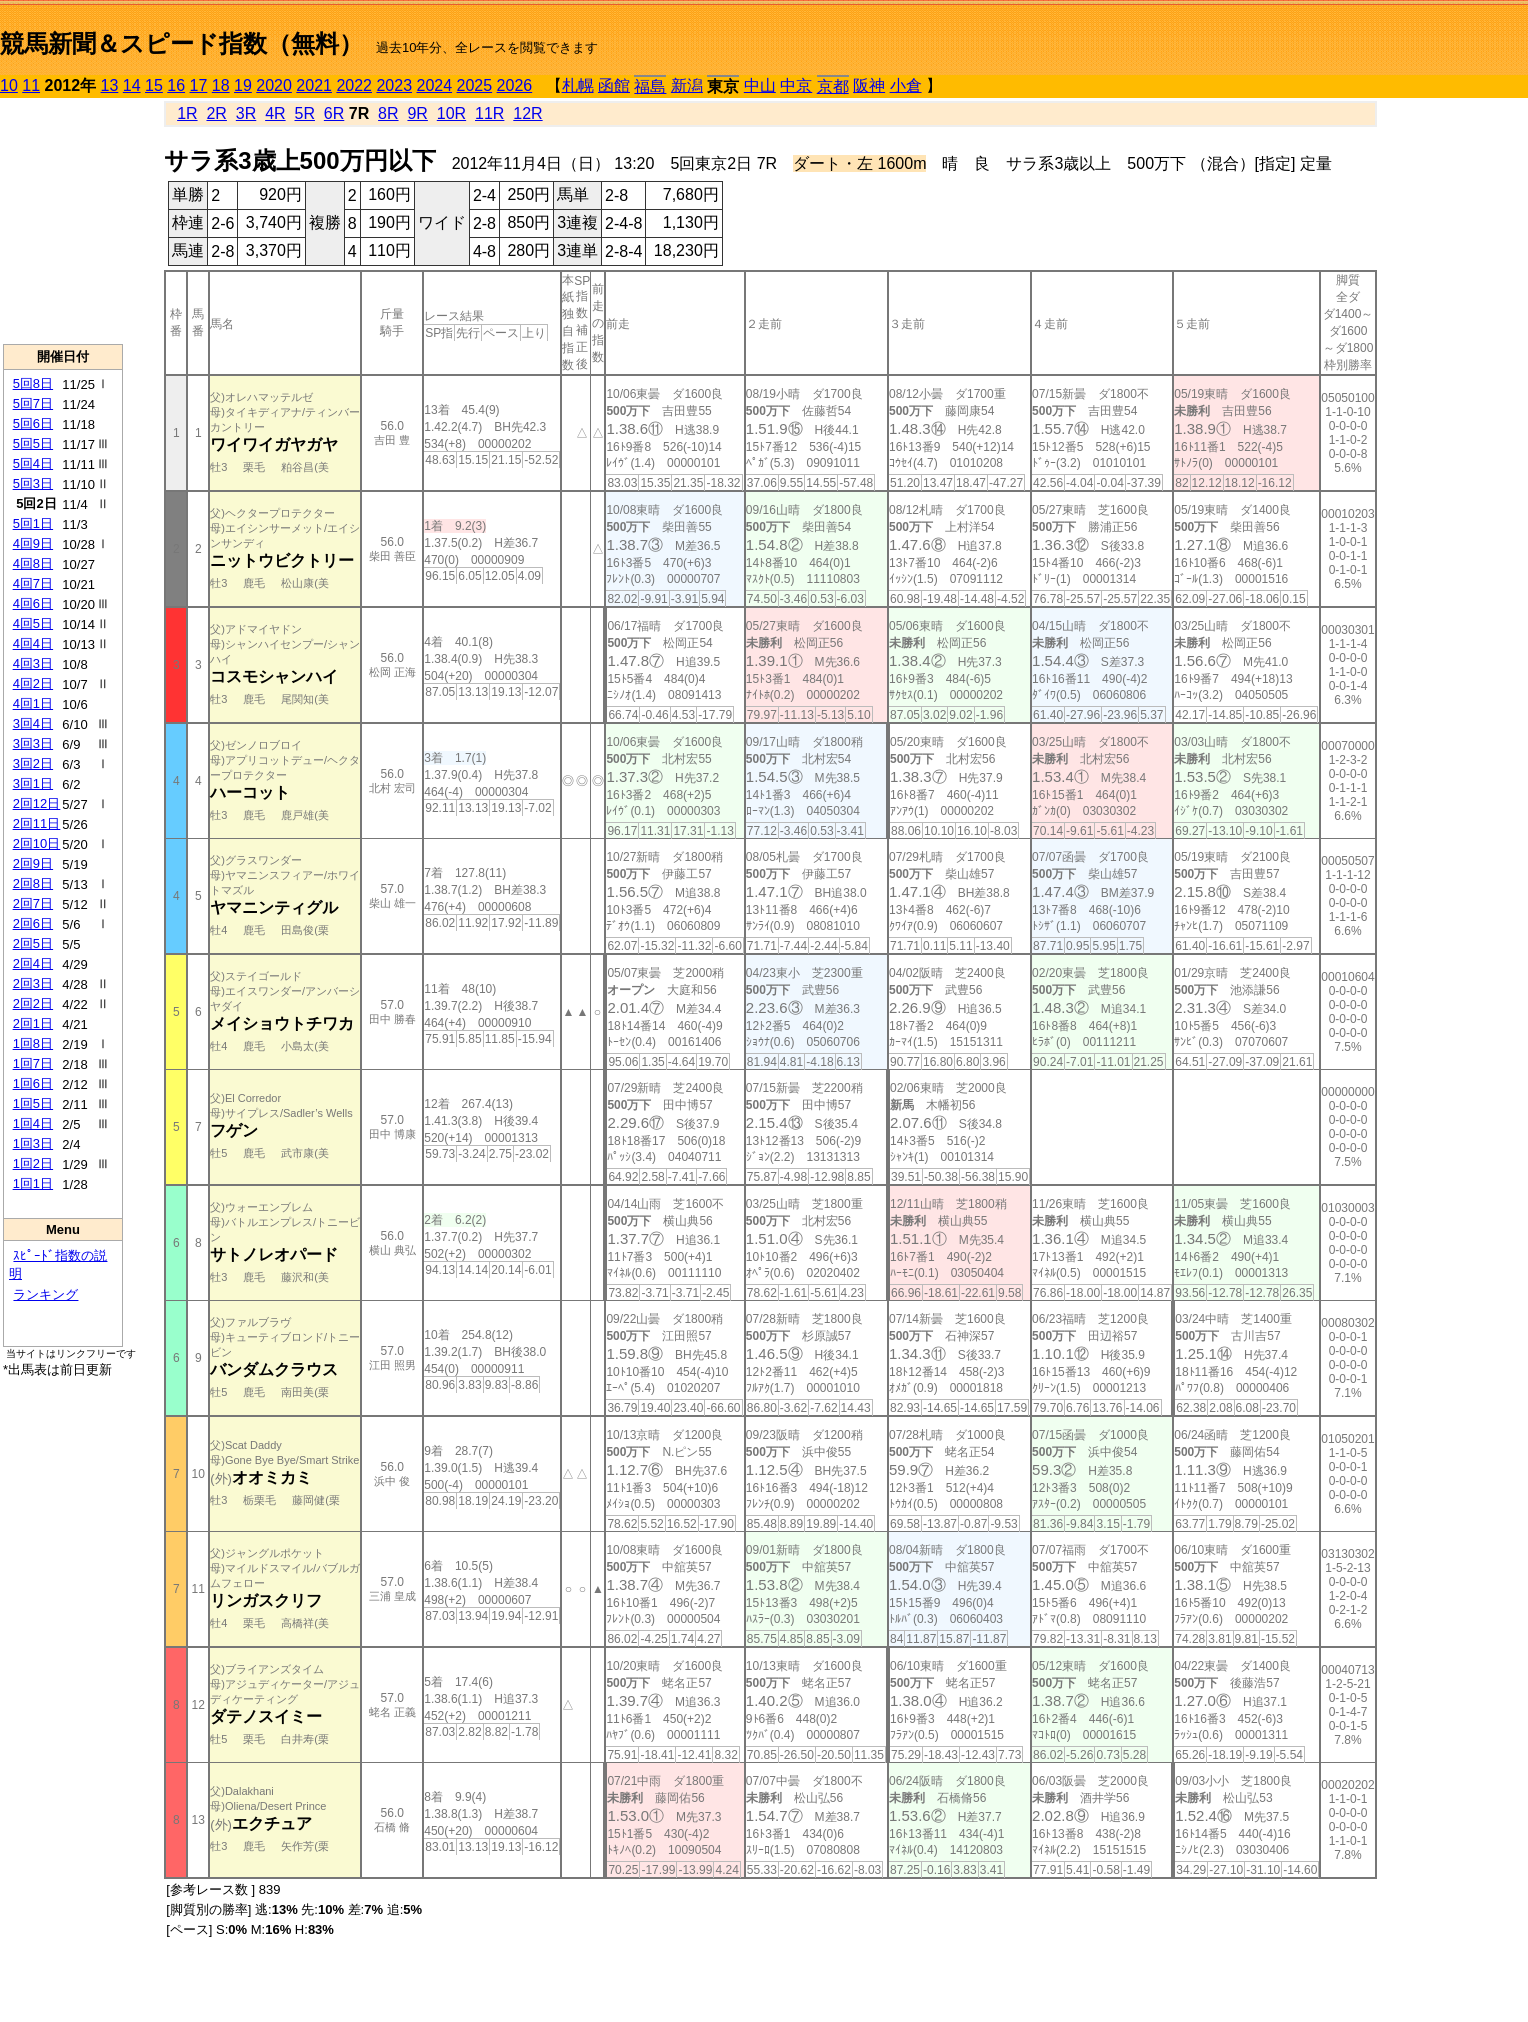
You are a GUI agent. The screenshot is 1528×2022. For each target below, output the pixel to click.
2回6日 (33, 923)
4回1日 (33, 703)
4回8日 (33, 563)
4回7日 (33, 583)
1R (187, 113)
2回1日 (33, 1023)
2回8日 (33, 883)
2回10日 (37, 843)
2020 (274, 85)
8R (388, 113)
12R (527, 113)
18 (221, 85)
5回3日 (33, 483)
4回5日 (33, 623)
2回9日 (33, 863)
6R (334, 113)
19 (243, 85)
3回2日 (33, 763)
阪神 (869, 85)
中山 (760, 85)
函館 (614, 85)
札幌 (578, 85)
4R (275, 113)
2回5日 (33, 943)
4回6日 (33, 603)
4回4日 (33, 643)
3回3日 (33, 743)
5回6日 (33, 423)
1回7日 (33, 1063)
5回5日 (33, 443)
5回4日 (33, 463)
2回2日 (33, 1003)
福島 (650, 86)
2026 (515, 85)
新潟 (687, 85)
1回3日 (33, 1143)
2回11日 (37, 823)
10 (9, 85)
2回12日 (37, 803)
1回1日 (33, 1183)
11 (31, 85)
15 (154, 85)
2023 (394, 85)
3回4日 (33, 723)
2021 (314, 85)
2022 (354, 85)
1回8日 (33, 1043)
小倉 (906, 85)
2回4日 (33, 963)
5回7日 (33, 403)
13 (110, 85)
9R (417, 113)
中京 (796, 85)
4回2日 (33, 683)
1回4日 (33, 1123)
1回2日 (33, 1163)
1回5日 (33, 1103)
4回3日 (33, 663)
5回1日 (33, 523)
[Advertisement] (63, 221)
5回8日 (33, 383)
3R (246, 113)
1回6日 (33, 1083)
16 (176, 85)
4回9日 (33, 543)
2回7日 (33, 903)
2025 (475, 85)
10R (451, 113)
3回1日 (33, 783)
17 (199, 85)
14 (132, 85)
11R (489, 113)
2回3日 (33, 983)
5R (305, 113)
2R (216, 113)
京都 (833, 86)
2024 (434, 85)
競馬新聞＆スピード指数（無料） (181, 43)
